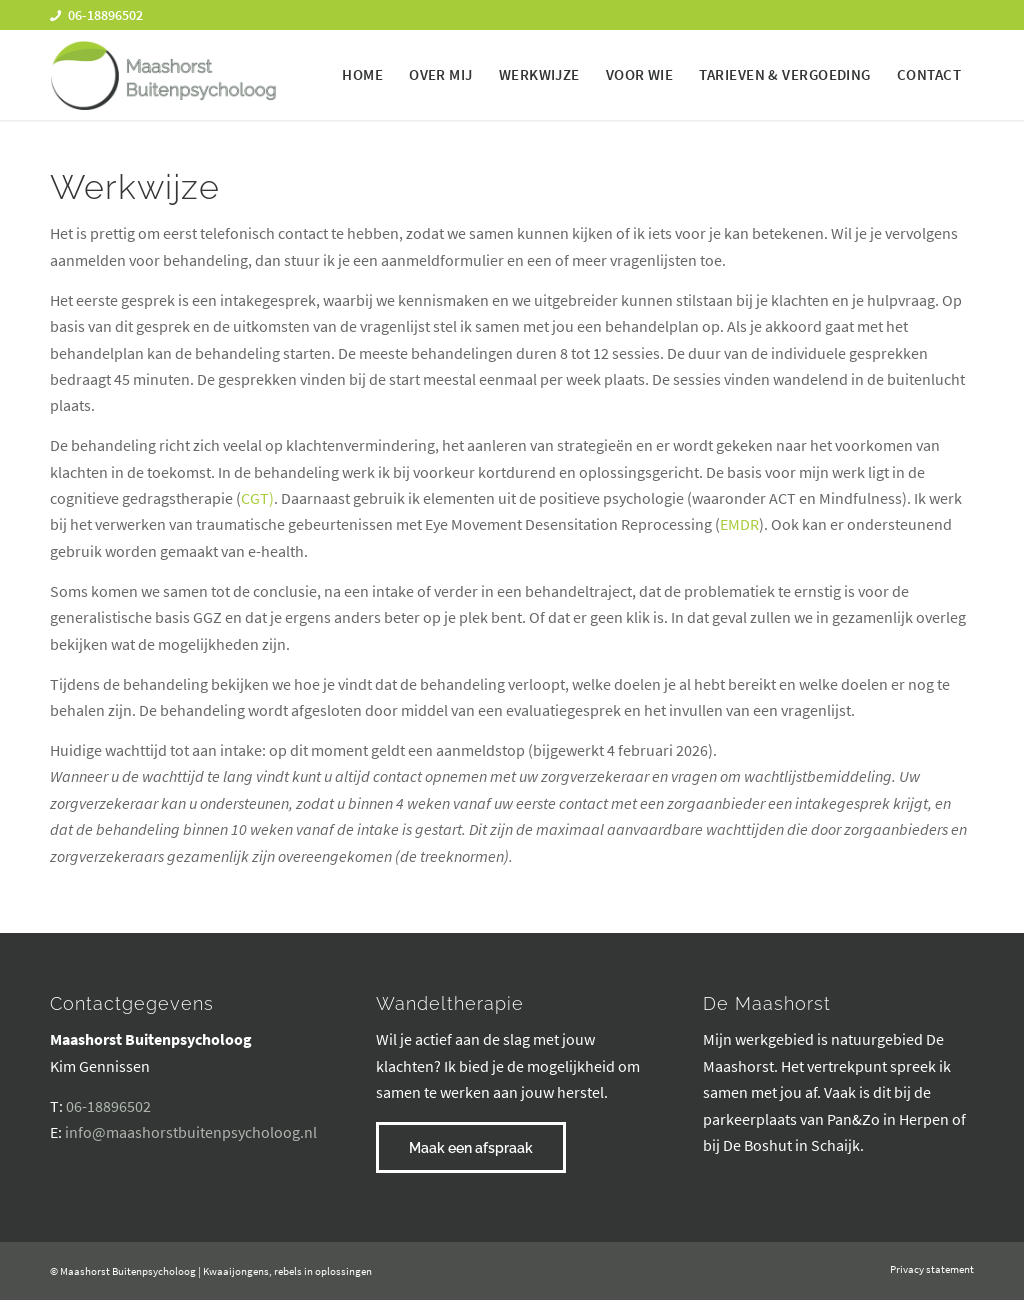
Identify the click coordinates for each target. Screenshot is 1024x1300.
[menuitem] (362, 75)
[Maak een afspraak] (471, 1147)
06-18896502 (108, 1106)
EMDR (739, 524)
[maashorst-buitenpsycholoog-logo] (163, 75)
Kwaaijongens (236, 1271)
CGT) (257, 498)
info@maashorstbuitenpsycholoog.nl (191, 1132)
